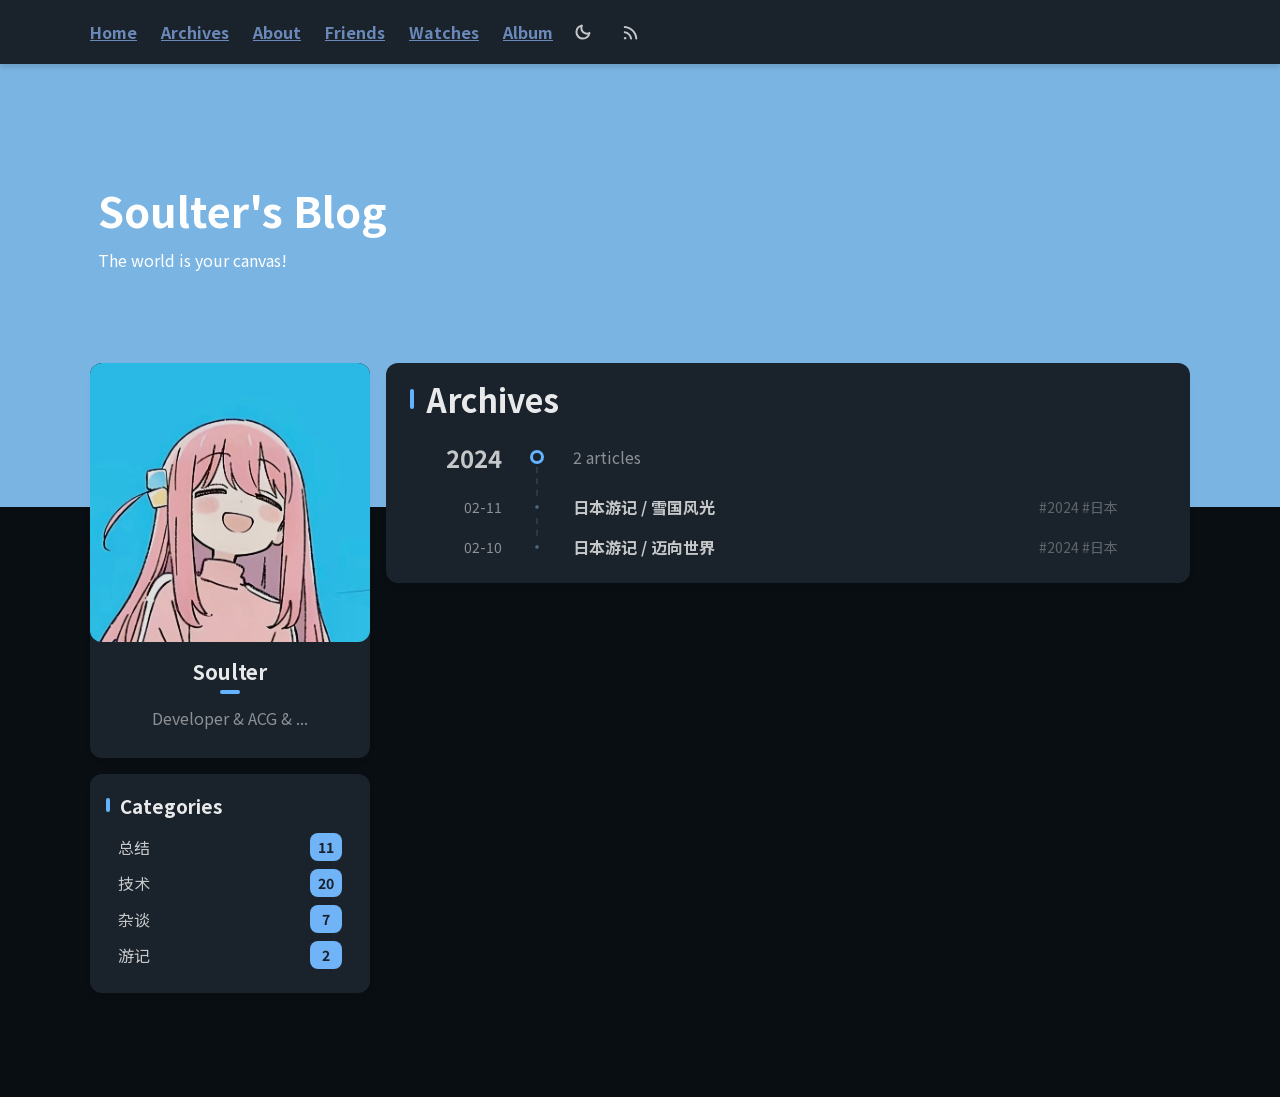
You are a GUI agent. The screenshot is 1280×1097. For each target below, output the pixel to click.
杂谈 (230, 919)
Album (528, 32)
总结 (230, 847)
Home (113, 32)
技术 (230, 883)
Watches (444, 32)
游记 (230, 955)
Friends (355, 32)
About (277, 32)
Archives (195, 32)
